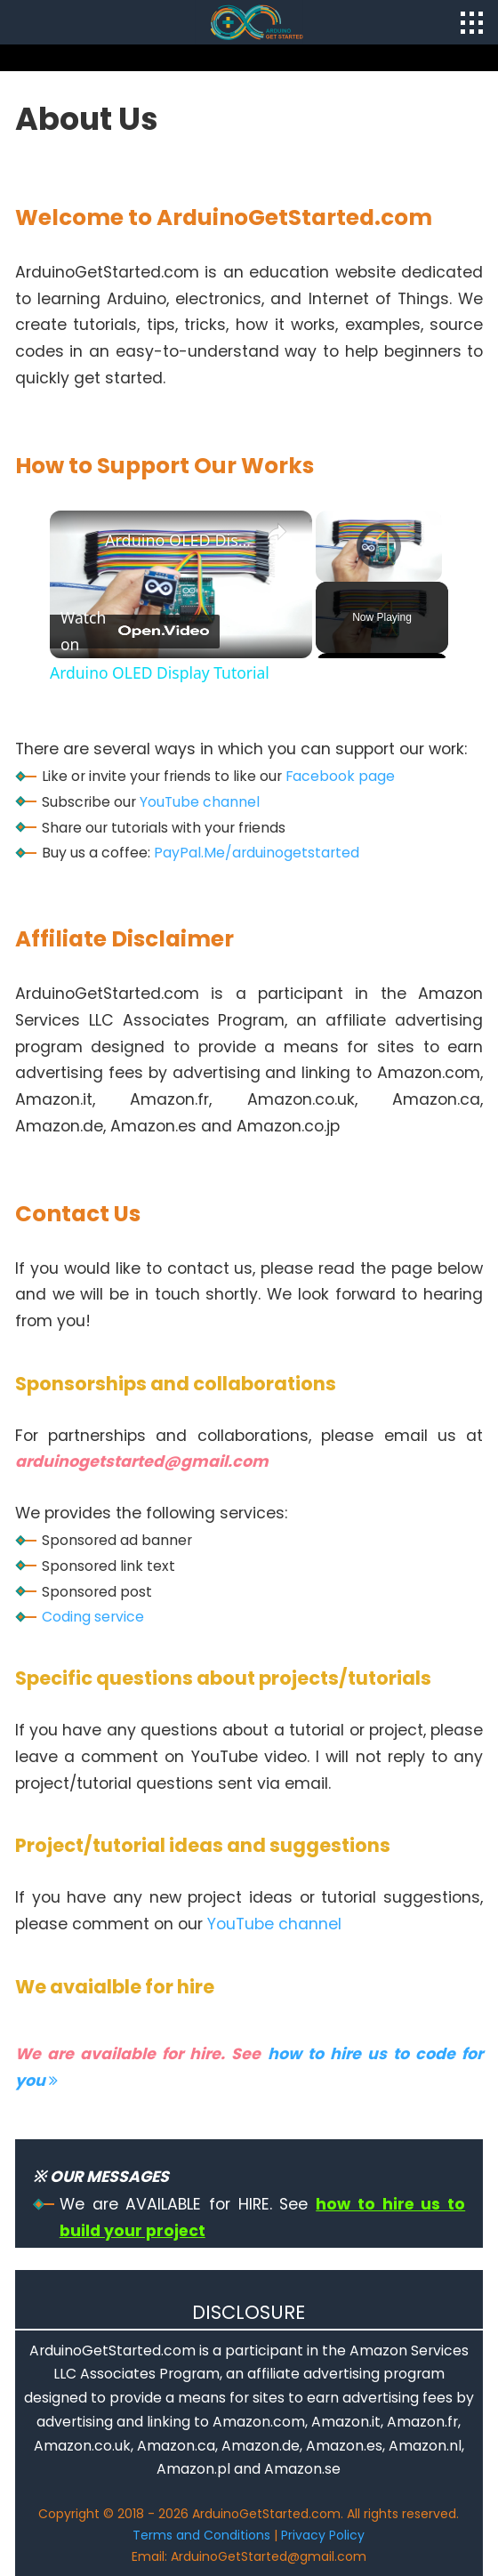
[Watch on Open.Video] (135, 631)
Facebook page (340, 776)
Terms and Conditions (201, 2535)
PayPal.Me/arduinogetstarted (256, 852)
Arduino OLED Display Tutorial (178, 540)
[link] (78, 539)
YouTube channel (200, 802)
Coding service (93, 1616)
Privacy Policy (323, 2535)
